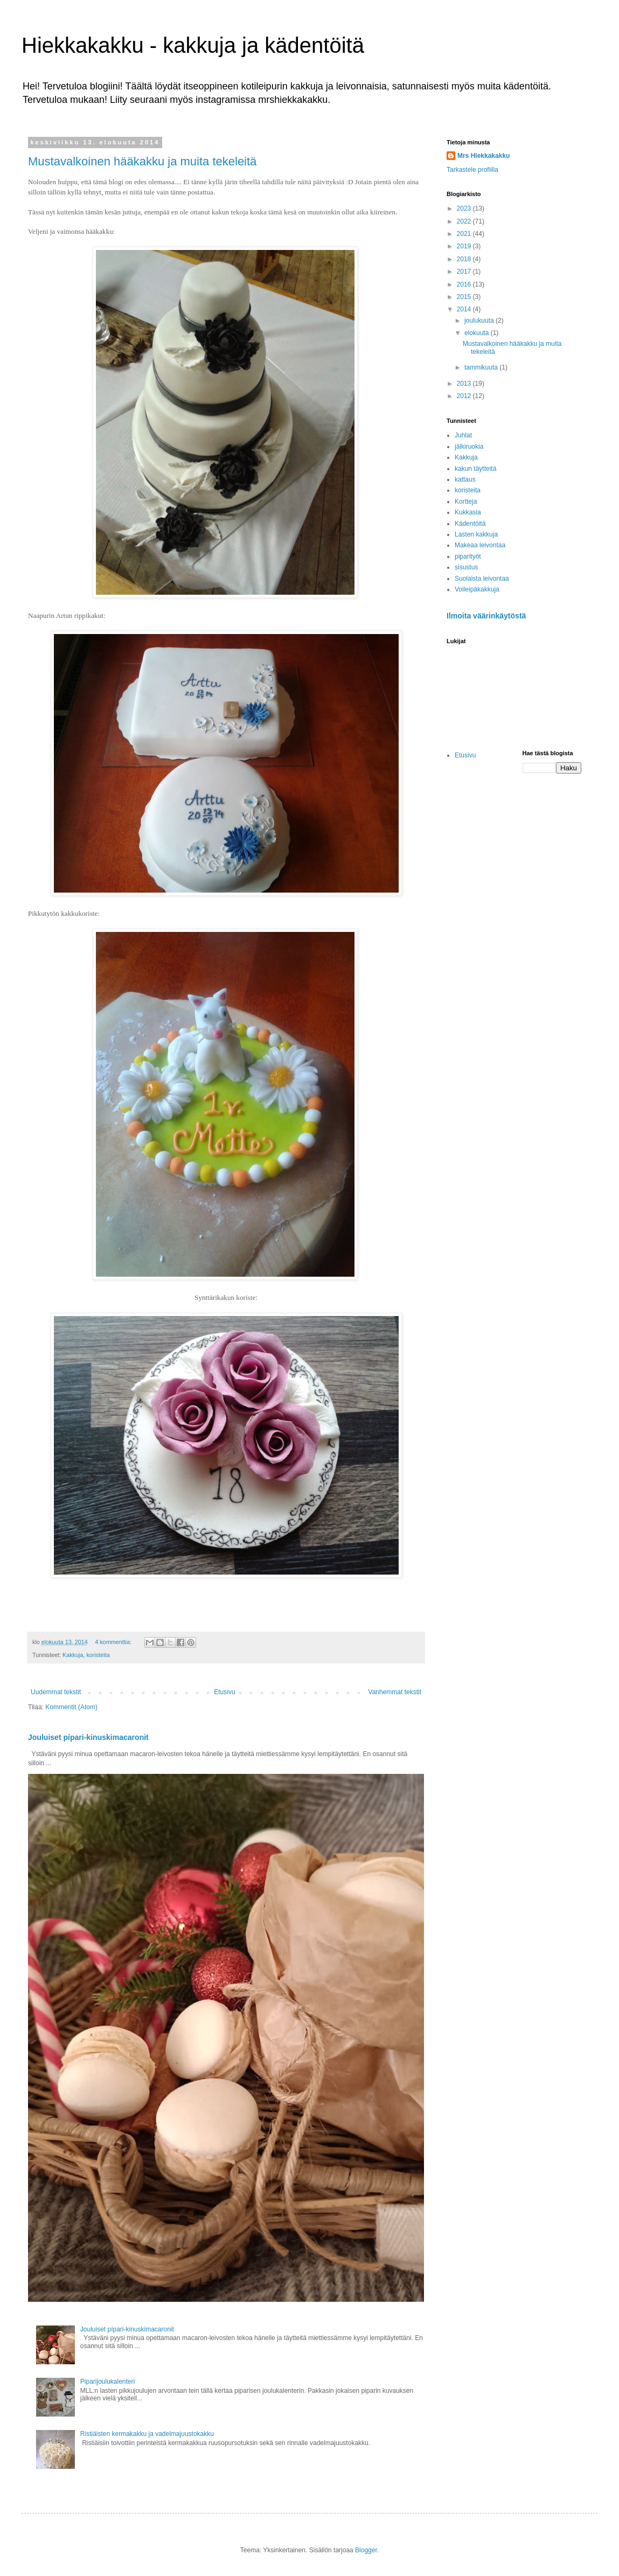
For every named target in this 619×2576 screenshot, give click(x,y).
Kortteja (466, 501)
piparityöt (468, 556)
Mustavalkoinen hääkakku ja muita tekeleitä (142, 161)
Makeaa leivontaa (480, 545)
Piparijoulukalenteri (107, 2381)
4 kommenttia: (114, 1642)
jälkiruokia (469, 446)
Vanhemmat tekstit (394, 1692)
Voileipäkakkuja (477, 589)
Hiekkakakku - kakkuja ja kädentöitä (193, 45)
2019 (465, 246)
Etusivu (224, 1692)
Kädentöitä (470, 523)
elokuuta (477, 333)
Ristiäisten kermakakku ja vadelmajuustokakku (147, 2434)
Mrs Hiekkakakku (483, 155)
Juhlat (463, 435)
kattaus (465, 479)
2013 (465, 383)
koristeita (97, 1655)
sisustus (466, 567)
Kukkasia (468, 512)
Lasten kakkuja (476, 534)
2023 (465, 208)
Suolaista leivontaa (482, 578)
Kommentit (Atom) (71, 1707)
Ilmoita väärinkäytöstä (486, 615)
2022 (465, 221)
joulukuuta (480, 320)
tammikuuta (481, 367)
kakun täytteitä (475, 468)
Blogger (366, 2550)
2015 (465, 297)
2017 (465, 271)
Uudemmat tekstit (56, 1692)
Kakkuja (72, 1655)
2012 (465, 396)
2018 (465, 259)
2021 (465, 234)
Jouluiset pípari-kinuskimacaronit (88, 1737)
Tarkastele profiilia (472, 169)
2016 (465, 284)
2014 (465, 309)
